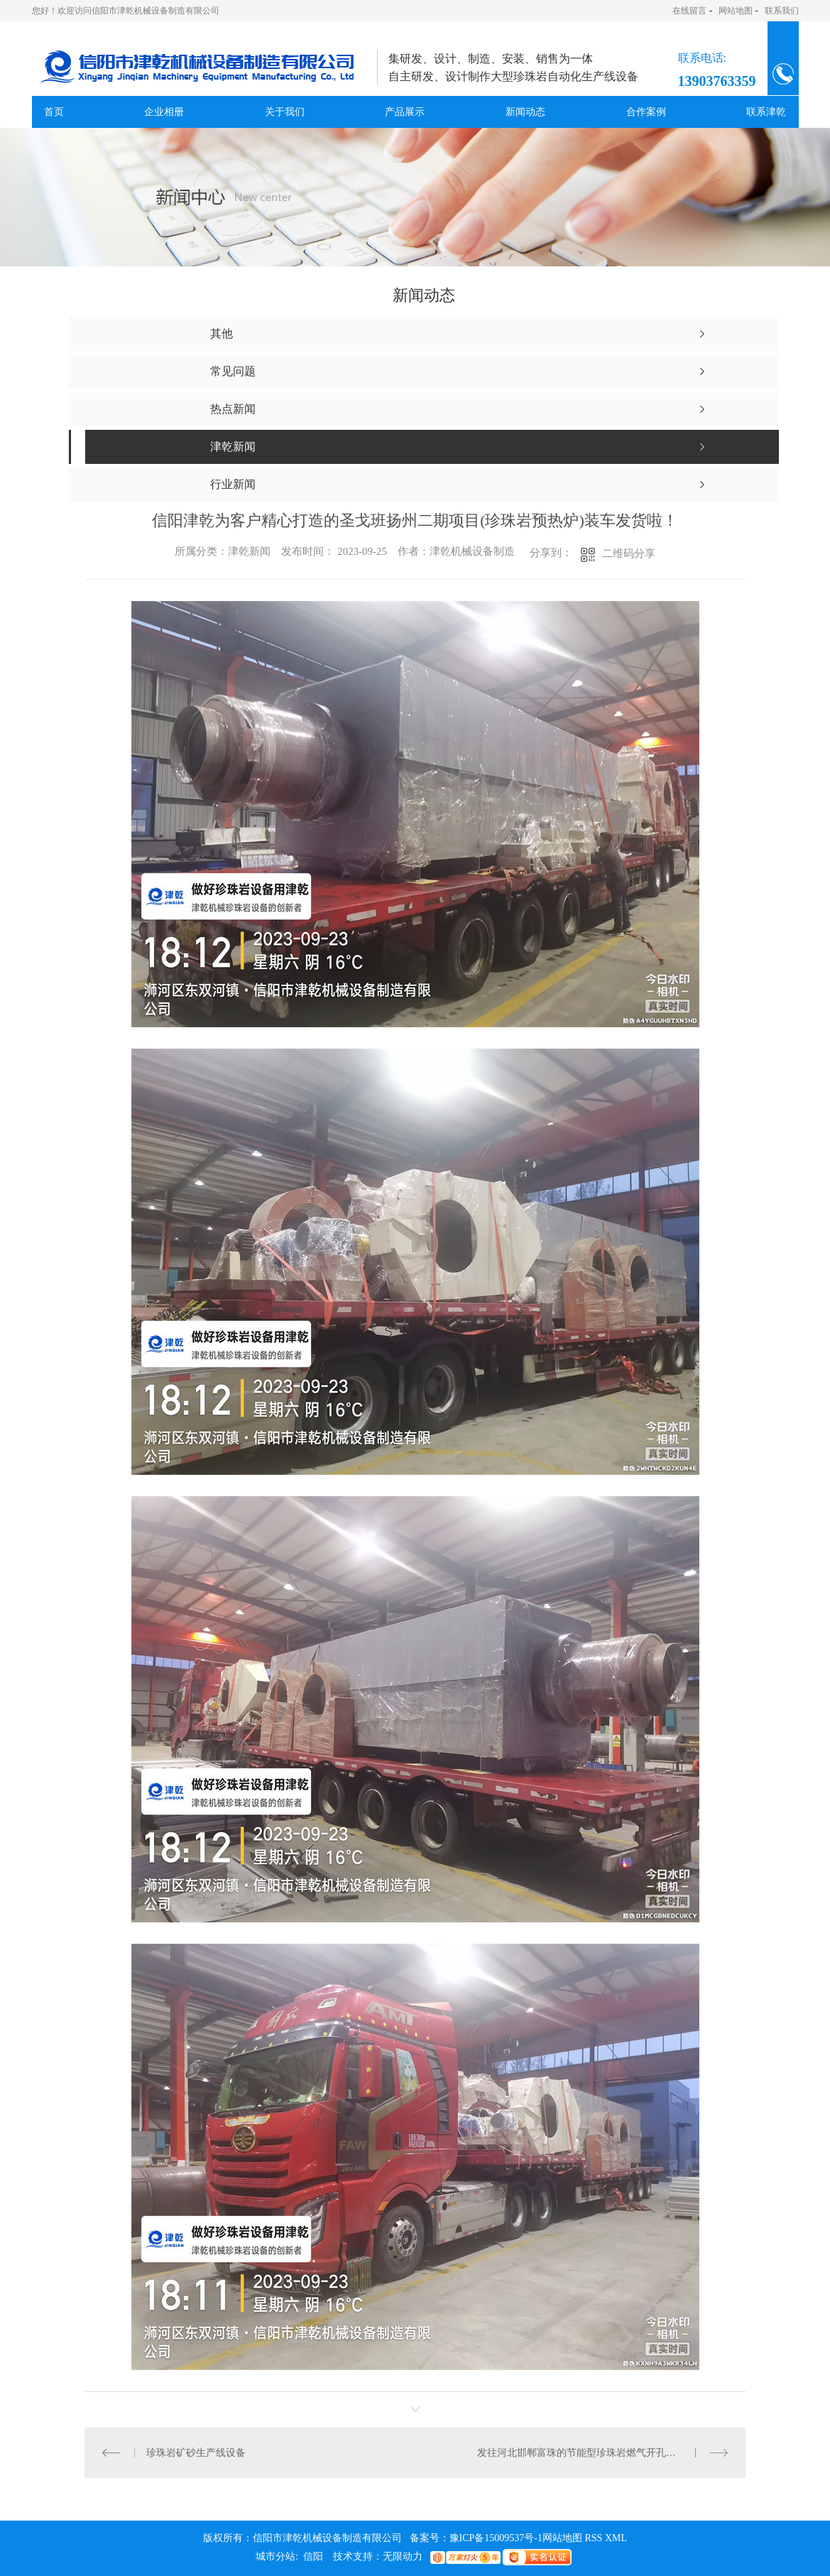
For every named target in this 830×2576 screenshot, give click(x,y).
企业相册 (164, 112)
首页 (54, 112)
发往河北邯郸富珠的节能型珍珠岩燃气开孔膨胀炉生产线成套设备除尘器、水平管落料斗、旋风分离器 (602, 2452)
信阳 (313, 2556)
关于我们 (285, 112)
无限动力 (402, 2556)
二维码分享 (628, 553)
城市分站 (275, 2556)
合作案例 (646, 112)
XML (616, 2538)
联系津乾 (766, 112)
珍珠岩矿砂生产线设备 (196, 2452)
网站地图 (736, 11)
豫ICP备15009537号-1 (495, 2538)
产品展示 (405, 112)
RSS (594, 2538)
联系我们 (782, 11)
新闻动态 (525, 112)
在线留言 (689, 11)
